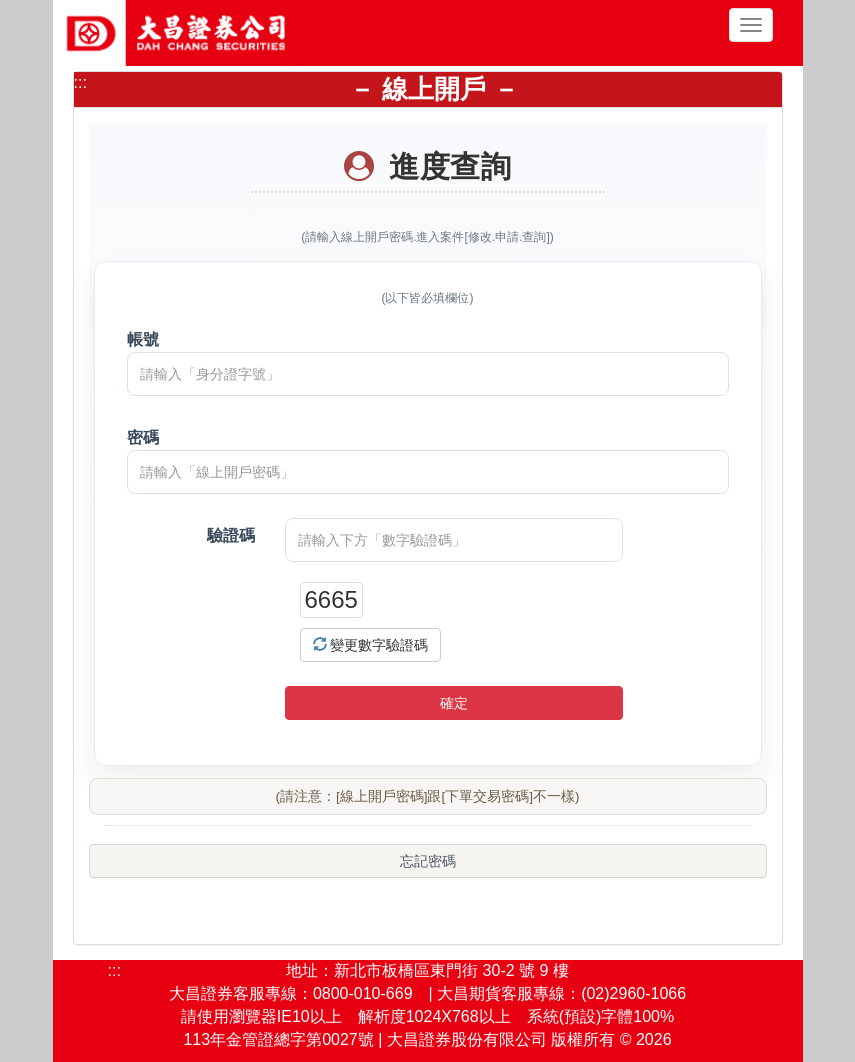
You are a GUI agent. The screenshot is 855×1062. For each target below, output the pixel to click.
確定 (454, 703)
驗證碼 (231, 535)
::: (80, 82)
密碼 (143, 437)
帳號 (143, 339)
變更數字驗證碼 (371, 645)
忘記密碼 (428, 861)
